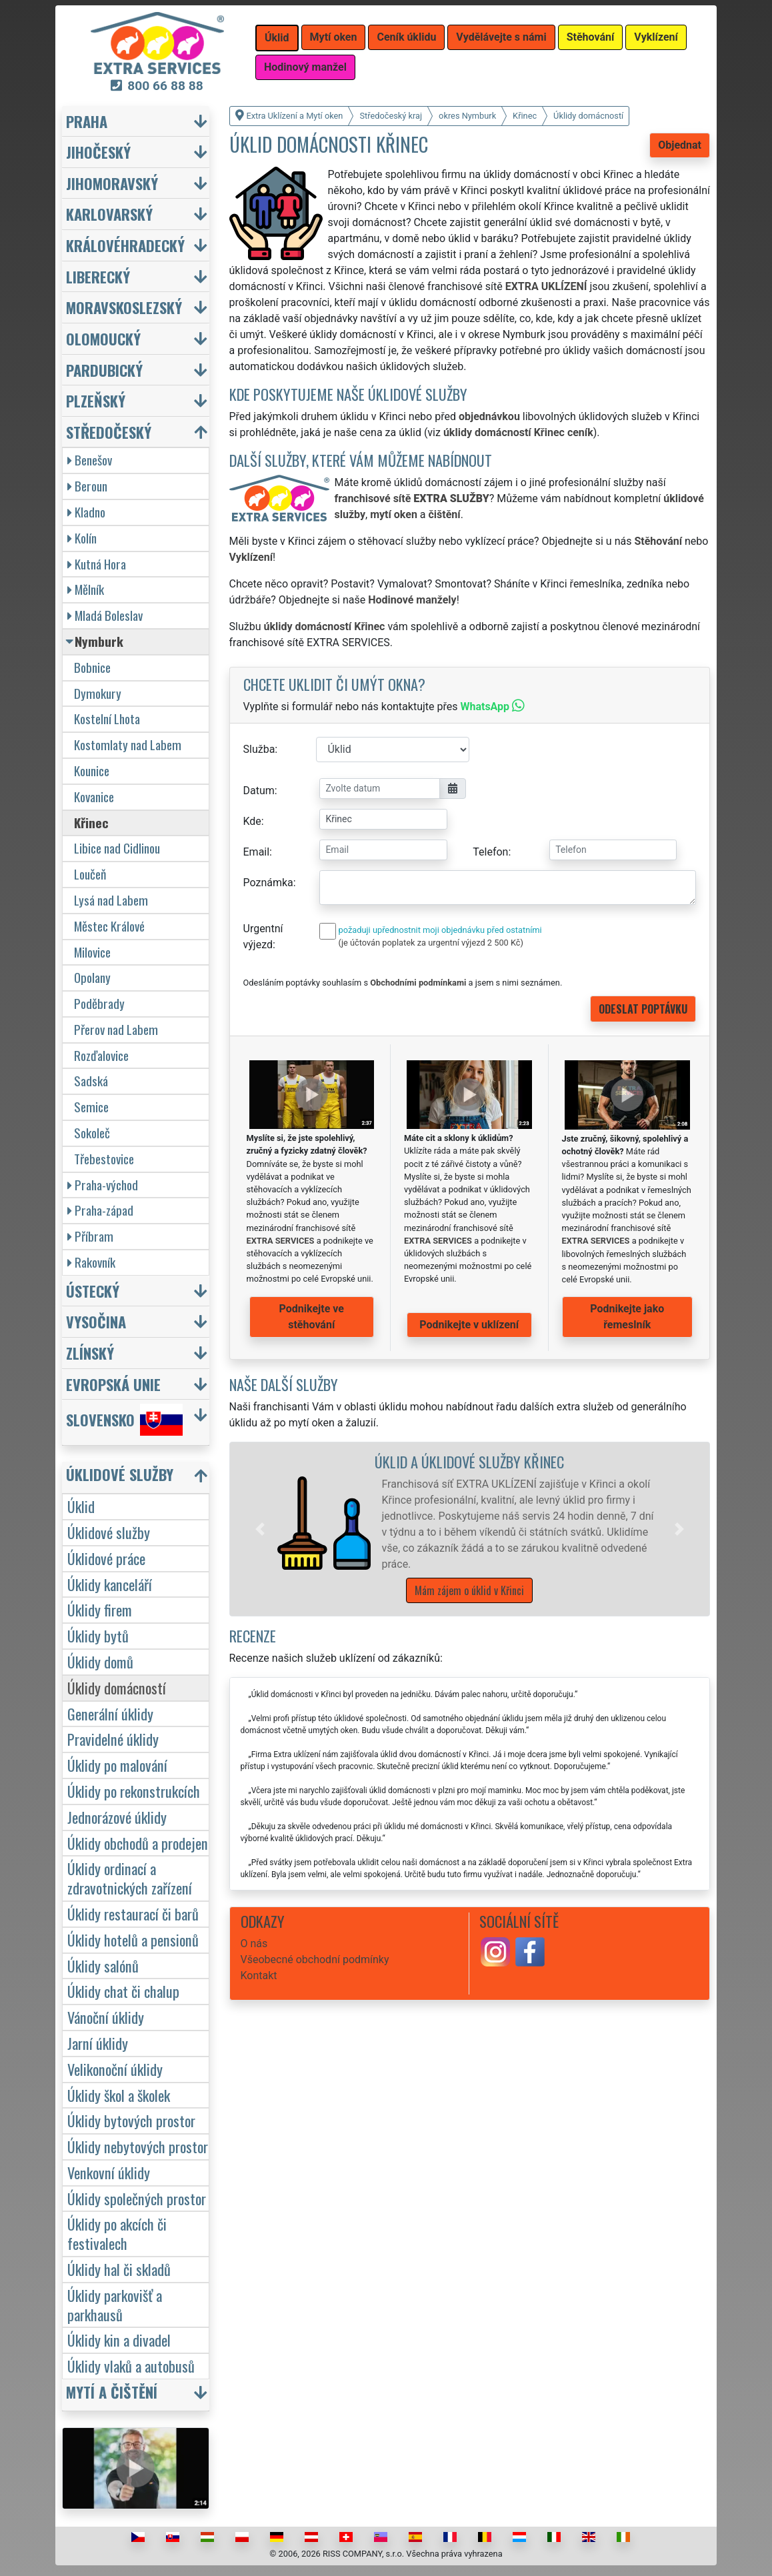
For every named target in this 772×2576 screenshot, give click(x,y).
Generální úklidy (110, 1713)
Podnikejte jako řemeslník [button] (627, 1316)
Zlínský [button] (90, 1353)
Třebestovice (104, 1158)
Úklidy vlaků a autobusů (131, 2366)
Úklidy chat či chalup (123, 1991)
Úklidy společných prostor (136, 2198)
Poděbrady (99, 1003)
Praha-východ (102, 1184)
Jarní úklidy (97, 2043)
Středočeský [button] (108, 432)
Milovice (92, 952)
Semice (91, 1106)
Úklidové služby (108, 1532)
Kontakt (259, 1975)
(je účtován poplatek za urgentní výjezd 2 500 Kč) (431, 943)
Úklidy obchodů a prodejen (137, 1843)
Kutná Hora (96, 563)
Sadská (91, 1080)
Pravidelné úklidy (113, 1739)
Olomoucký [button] (103, 338)
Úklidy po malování (117, 1765)
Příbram (90, 1236)
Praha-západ (100, 1210)
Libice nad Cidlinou (117, 848)
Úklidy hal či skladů (119, 2269)
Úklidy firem (99, 1609)
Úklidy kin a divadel (119, 2340)
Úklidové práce (106, 1558)
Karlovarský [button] (109, 214)
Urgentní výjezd (263, 936)
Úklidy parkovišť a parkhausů (114, 2304)
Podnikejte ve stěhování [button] (311, 1316)
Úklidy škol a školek (118, 2095)
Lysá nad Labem (111, 900)
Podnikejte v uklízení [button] (469, 1324)
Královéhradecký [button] (125, 245)
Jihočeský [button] (98, 152)
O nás (254, 1943)
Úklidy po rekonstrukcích (133, 1791)
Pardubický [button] (104, 370)
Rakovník (91, 1262)
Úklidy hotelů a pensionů (133, 1939)
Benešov (89, 459)
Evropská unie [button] (113, 1384)
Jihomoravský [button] (112, 183)
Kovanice (94, 796)
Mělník (85, 589)
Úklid (81, 1506)
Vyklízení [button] (656, 37)
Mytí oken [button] (333, 37)
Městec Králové (109, 926)
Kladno (86, 511)
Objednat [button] (679, 145)
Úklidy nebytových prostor (137, 2146)
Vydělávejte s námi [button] (501, 37)
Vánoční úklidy (105, 2017)
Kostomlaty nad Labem (127, 744)
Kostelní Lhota (107, 718)
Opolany (92, 977)
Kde (252, 821)
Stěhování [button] (591, 37)
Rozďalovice (101, 1055)
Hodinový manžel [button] (305, 67)
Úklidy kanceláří (109, 1584)
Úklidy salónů (103, 1966)
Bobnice (92, 667)
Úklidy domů (100, 1661)
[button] (260, 1529)
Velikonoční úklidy (115, 2069)
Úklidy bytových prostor (131, 2120)
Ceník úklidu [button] (406, 37)
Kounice (91, 770)
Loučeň (90, 874)
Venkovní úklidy (108, 2172)
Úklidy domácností (116, 1687)
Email (256, 852)
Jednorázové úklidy (117, 1817)
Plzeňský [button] (95, 400)
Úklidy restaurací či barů (133, 1913)
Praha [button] (86, 121)
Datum (259, 790)
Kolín (82, 537)
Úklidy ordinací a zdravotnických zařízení (129, 1877)
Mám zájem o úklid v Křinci (469, 1590)
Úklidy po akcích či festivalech (117, 2233)
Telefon (490, 852)
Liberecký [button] (98, 276)
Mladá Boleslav (105, 615)
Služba (259, 749)
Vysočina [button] (96, 1321)
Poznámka (268, 882)
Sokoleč (92, 1132)
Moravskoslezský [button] (124, 307)
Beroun (87, 485)
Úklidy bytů (98, 1635)
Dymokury (97, 693)
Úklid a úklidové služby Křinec (469, 1461)
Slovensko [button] (124, 1420)
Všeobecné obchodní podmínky (315, 1959)
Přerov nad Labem (116, 1029)
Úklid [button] (277, 37)
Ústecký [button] (92, 1291)
